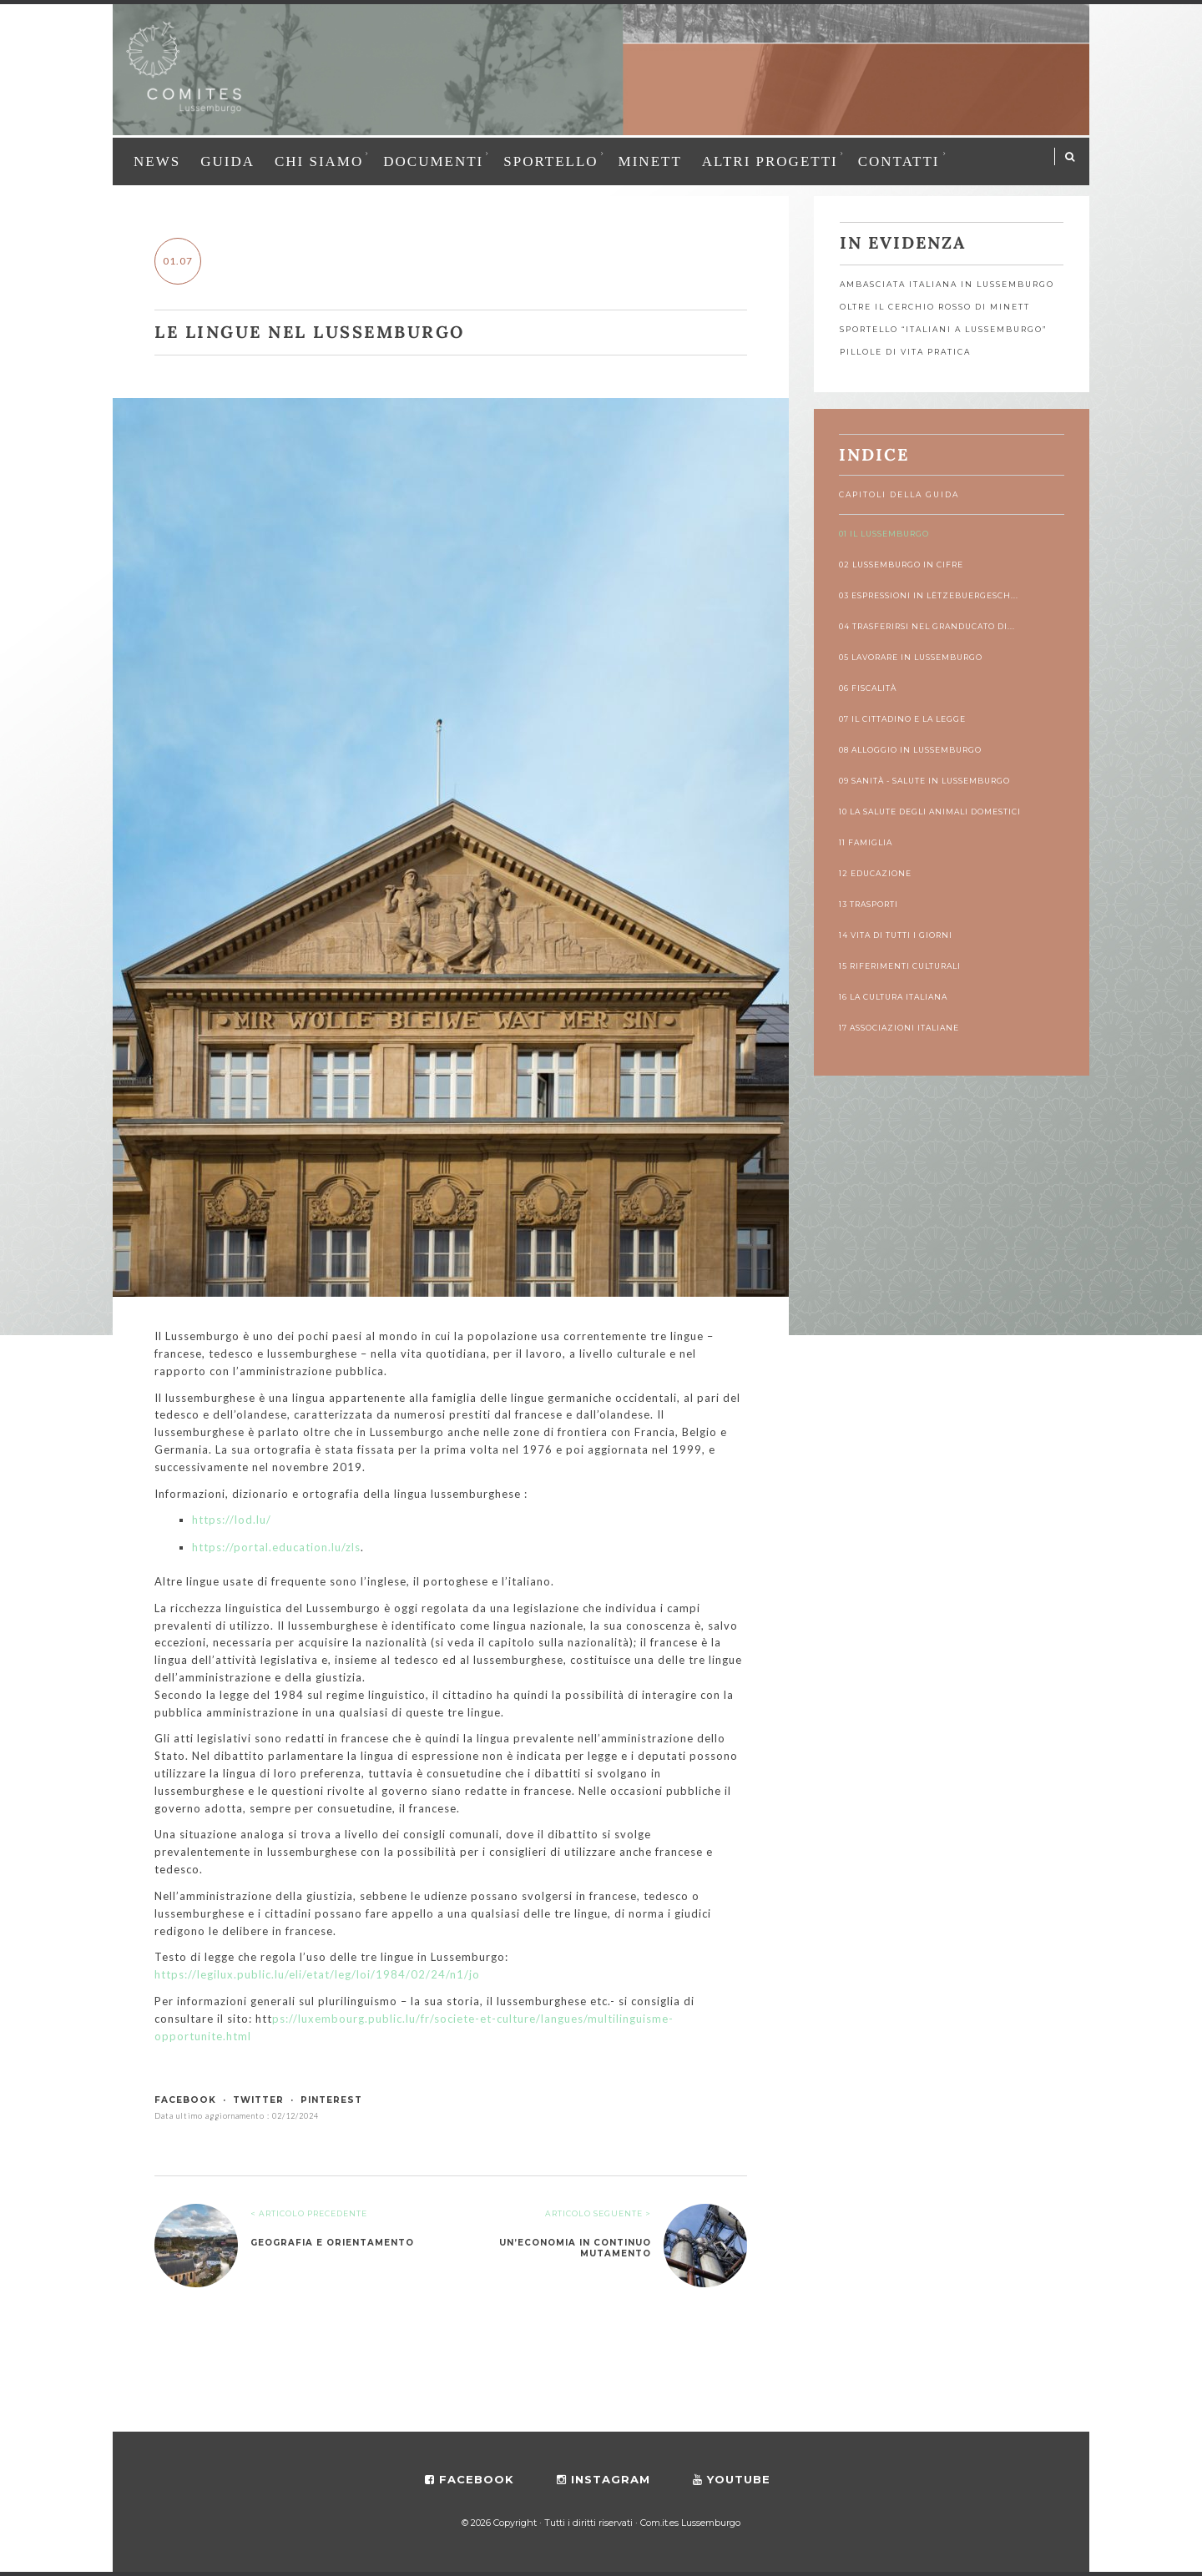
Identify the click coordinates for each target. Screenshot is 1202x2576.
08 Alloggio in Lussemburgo (910, 749)
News (157, 161)
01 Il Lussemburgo (884, 533)
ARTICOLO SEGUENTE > (598, 2213)
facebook (185, 2100)
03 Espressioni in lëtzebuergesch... (928, 595)
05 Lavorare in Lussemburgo (910, 657)
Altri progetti (770, 161)
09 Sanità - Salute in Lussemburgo (924, 780)
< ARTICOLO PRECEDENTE (308, 2213)
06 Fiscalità (867, 688)
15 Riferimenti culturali (900, 965)
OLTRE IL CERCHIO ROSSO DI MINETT (935, 306)
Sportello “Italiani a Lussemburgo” (943, 329)
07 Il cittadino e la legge (902, 718)
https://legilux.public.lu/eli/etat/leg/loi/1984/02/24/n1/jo (317, 1974)
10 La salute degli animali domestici (930, 811)
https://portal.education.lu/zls (276, 1547)
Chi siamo (319, 161)
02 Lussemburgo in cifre (901, 564)
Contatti (899, 161)
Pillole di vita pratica (905, 351)
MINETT (650, 161)
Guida (227, 161)
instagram (603, 2479)
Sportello (550, 161)
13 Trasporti (868, 904)
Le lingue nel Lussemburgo (309, 331)
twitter (258, 2100)
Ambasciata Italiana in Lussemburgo (947, 284)
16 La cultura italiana (893, 996)
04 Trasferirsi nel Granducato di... (927, 626)
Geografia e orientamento (332, 2242)
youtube (731, 2479)
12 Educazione (875, 873)
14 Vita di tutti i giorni (895, 935)
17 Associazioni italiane (899, 1027)
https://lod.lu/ (231, 1519)
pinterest (331, 2100)
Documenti (433, 161)
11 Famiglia (865, 842)
